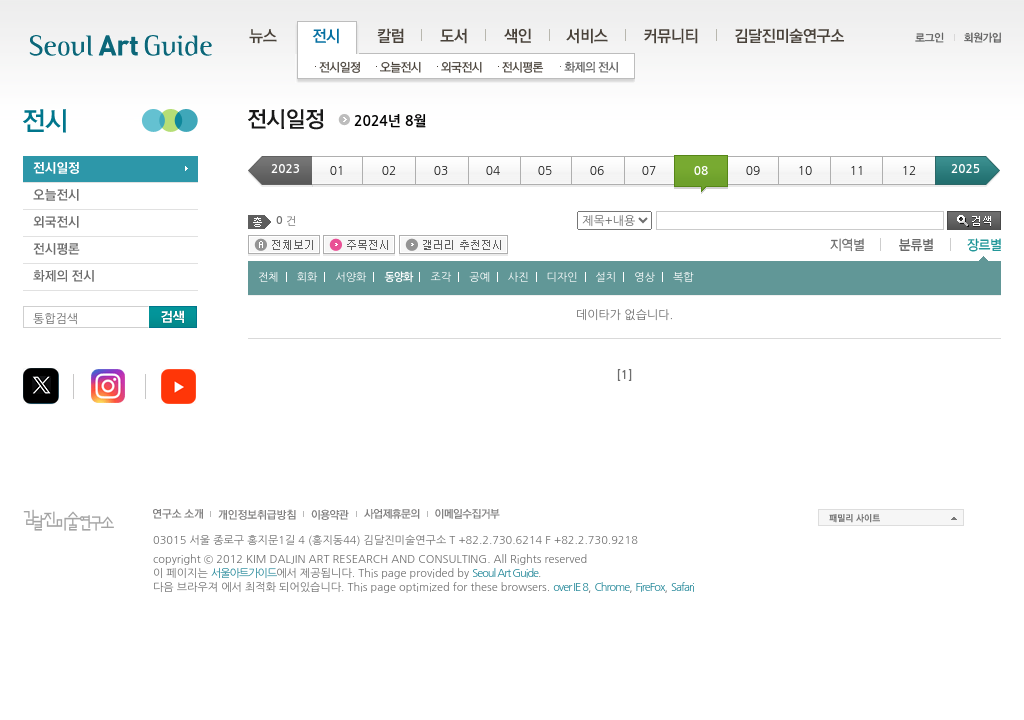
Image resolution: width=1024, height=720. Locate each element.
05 (545, 171)
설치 (606, 277)
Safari (682, 587)
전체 (268, 277)
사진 (518, 277)
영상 (644, 277)
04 (493, 171)
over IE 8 (570, 587)
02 (389, 171)
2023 (285, 169)
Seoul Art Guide (505, 573)
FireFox (650, 587)
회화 (307, 277)
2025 (965, 169)
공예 (479, 277)
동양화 (398, 277)
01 (337, 171)
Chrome (611, 587)
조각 (440, 277)
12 (909, 171)
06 (597, 171)
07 (649, 171)
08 (701, 171)
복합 (683, 277)
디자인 (562, 277)
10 (805, 171)
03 (441, 171)
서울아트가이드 (243, 573)
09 (753, 171)
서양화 (350, 277)
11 (857, 171)
